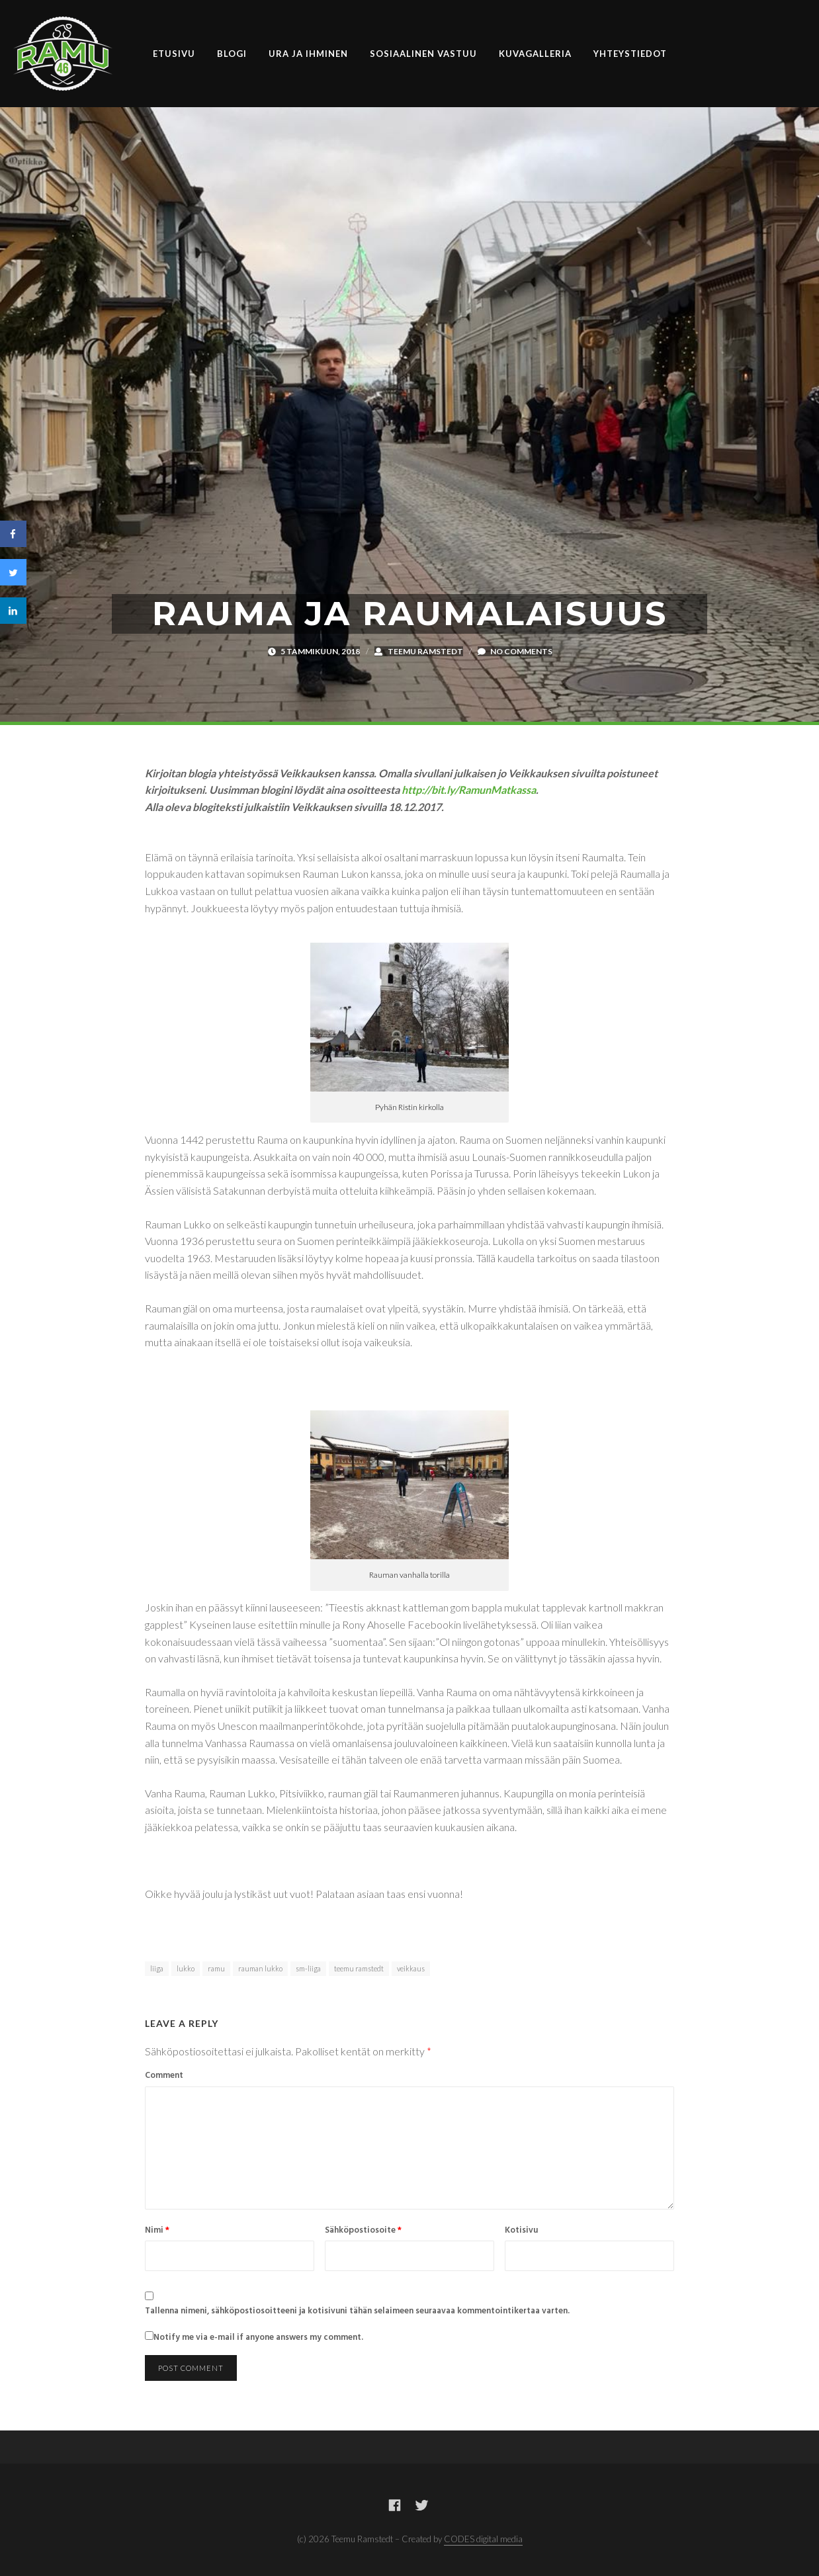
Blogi (232, 53)
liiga (156, 1968)
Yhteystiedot (630, 53)
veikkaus (411, 1968)
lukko (185, 1968)
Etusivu (174, 53)
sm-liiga (308, 1968)
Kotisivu (521, 2230)
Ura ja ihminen (308, 53)
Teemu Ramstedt (425, 651)
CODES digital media (483, 2539)
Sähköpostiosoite (363, 2230)
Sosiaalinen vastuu (423, 53)
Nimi (157, 2230)
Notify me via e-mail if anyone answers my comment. (254, 2337)
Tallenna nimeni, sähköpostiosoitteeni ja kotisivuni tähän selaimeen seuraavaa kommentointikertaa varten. (357, 2311)
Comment (164, 2075)
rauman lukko (260, 1968)
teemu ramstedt (359, 1968)
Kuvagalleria (535, 53)
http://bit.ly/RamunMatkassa (469, 789)
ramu (216, 1968)
